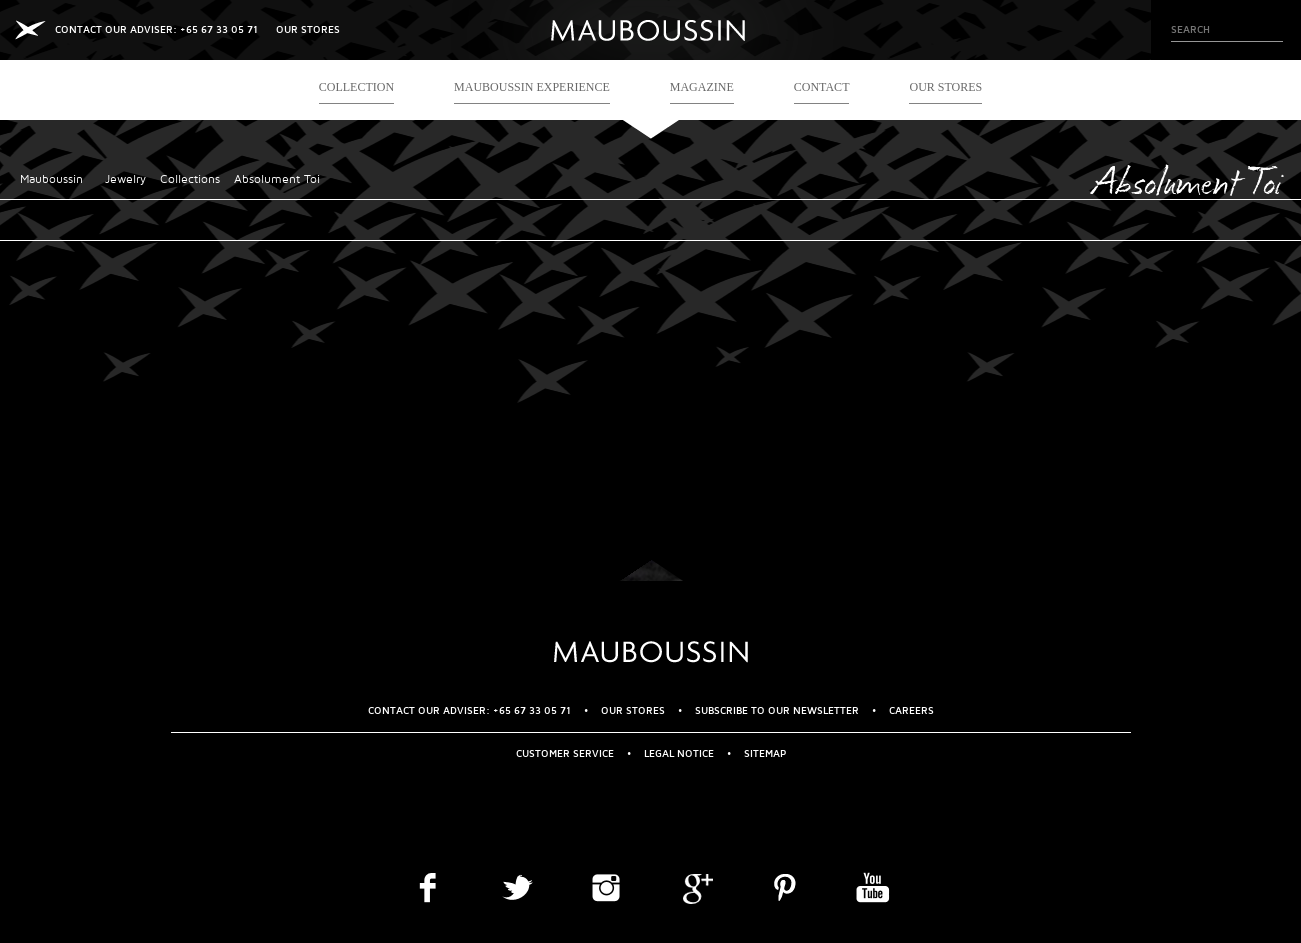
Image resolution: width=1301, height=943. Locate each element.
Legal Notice (679, 753)
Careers (911, 710)
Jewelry (125, 179)
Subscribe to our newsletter (777, 710)
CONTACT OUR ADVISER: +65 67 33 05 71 (156, 29)
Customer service (565, 753)
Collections (190, 179)
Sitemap (765, 753)
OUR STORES (308, 29)
